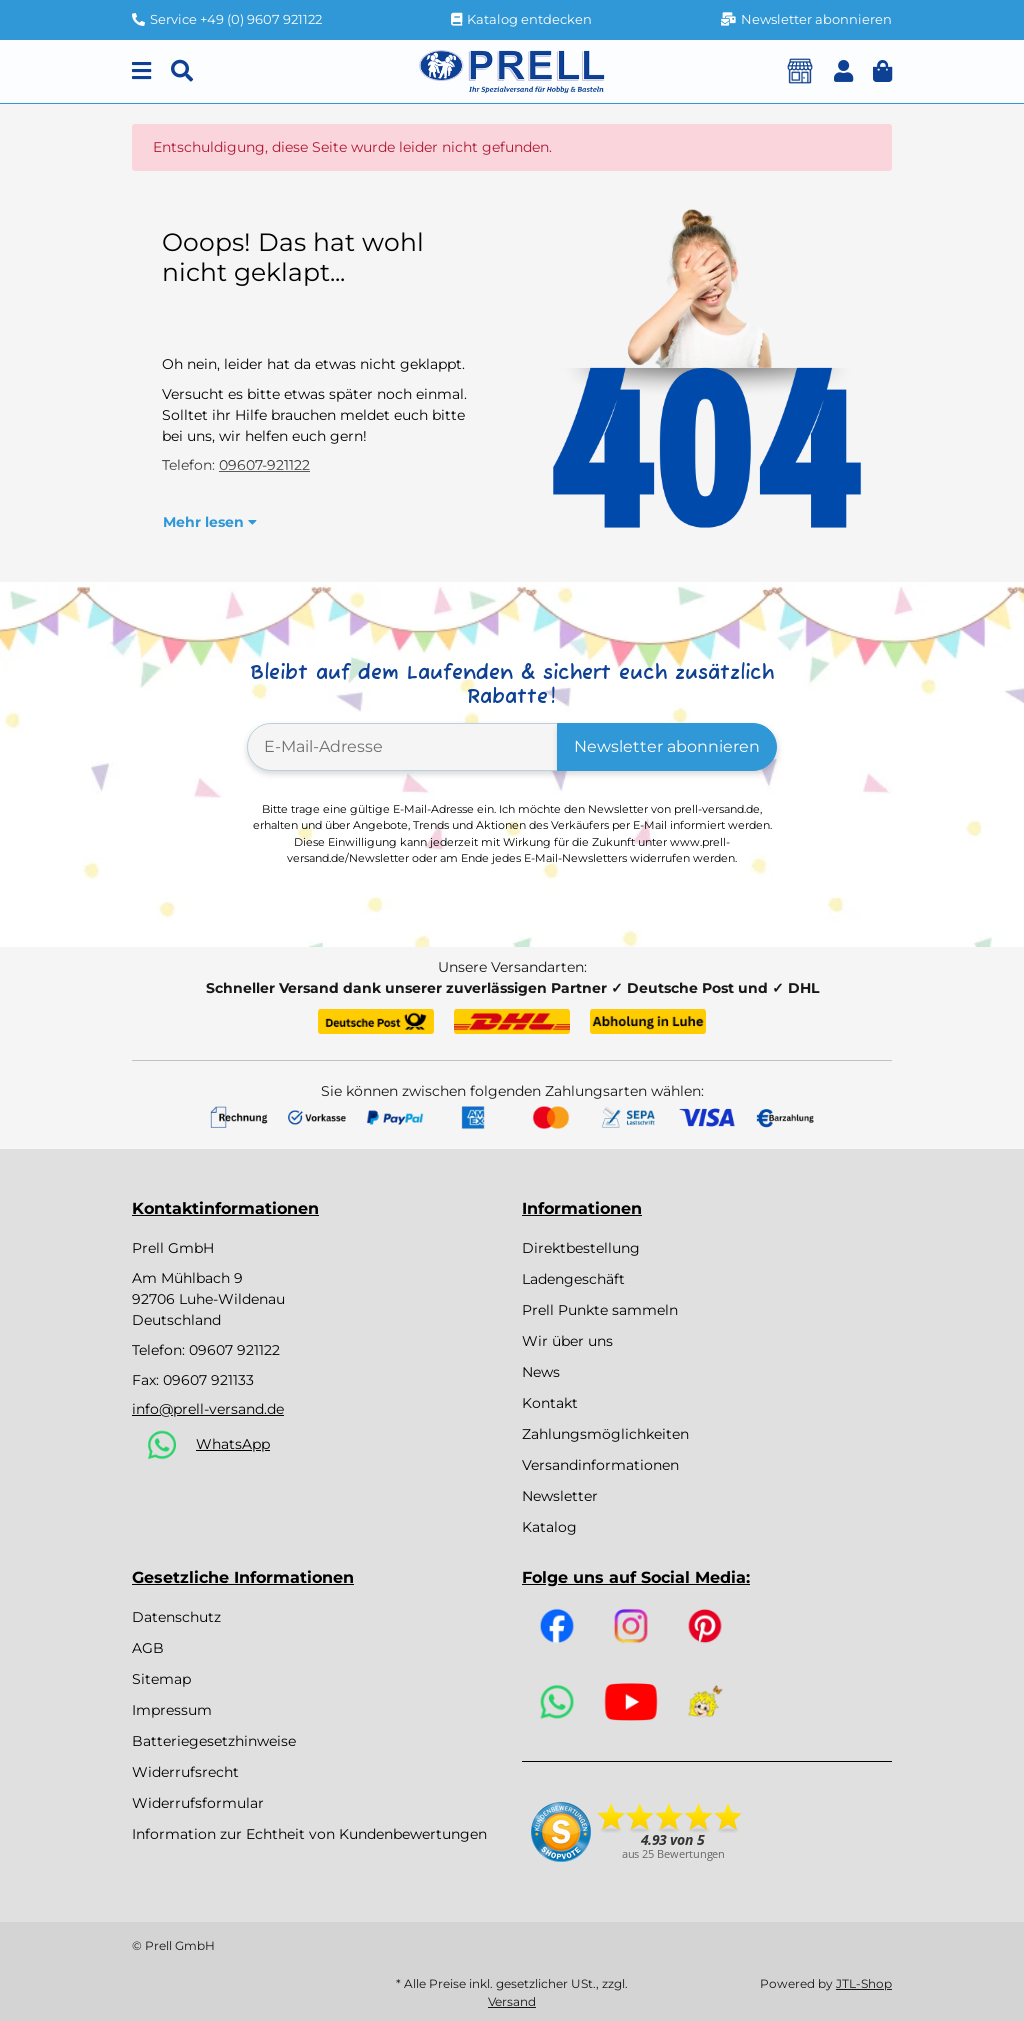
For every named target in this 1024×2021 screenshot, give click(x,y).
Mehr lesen (210, 522)
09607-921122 (264, 465)
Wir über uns (567, 1341)
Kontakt (550, 1403)
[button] (843, 71)
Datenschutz (176, 1617)
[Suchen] (182, 71)
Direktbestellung (581, 1248)
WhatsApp (233, 1444)
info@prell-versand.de (208, 1409)
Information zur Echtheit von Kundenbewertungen (309, 1834)
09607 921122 (234, 1350)
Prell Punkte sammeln (600, 1310)
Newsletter (560, 1496)
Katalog (549, 1527)
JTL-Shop (864, 1983)
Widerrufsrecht (185, 1772)
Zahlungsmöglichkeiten (605, 1434)
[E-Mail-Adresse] (402, 747)
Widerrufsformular (198, 1803)
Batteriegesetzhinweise (214, 1741)
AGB (148, 1648)
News (541, 1372)
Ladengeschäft (573, 1279)
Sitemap (161, 1679)
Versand (512, 2001)
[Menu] (141, 71)
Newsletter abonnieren (667, 746)
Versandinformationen (600, 1465)
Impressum (172, 1710)
